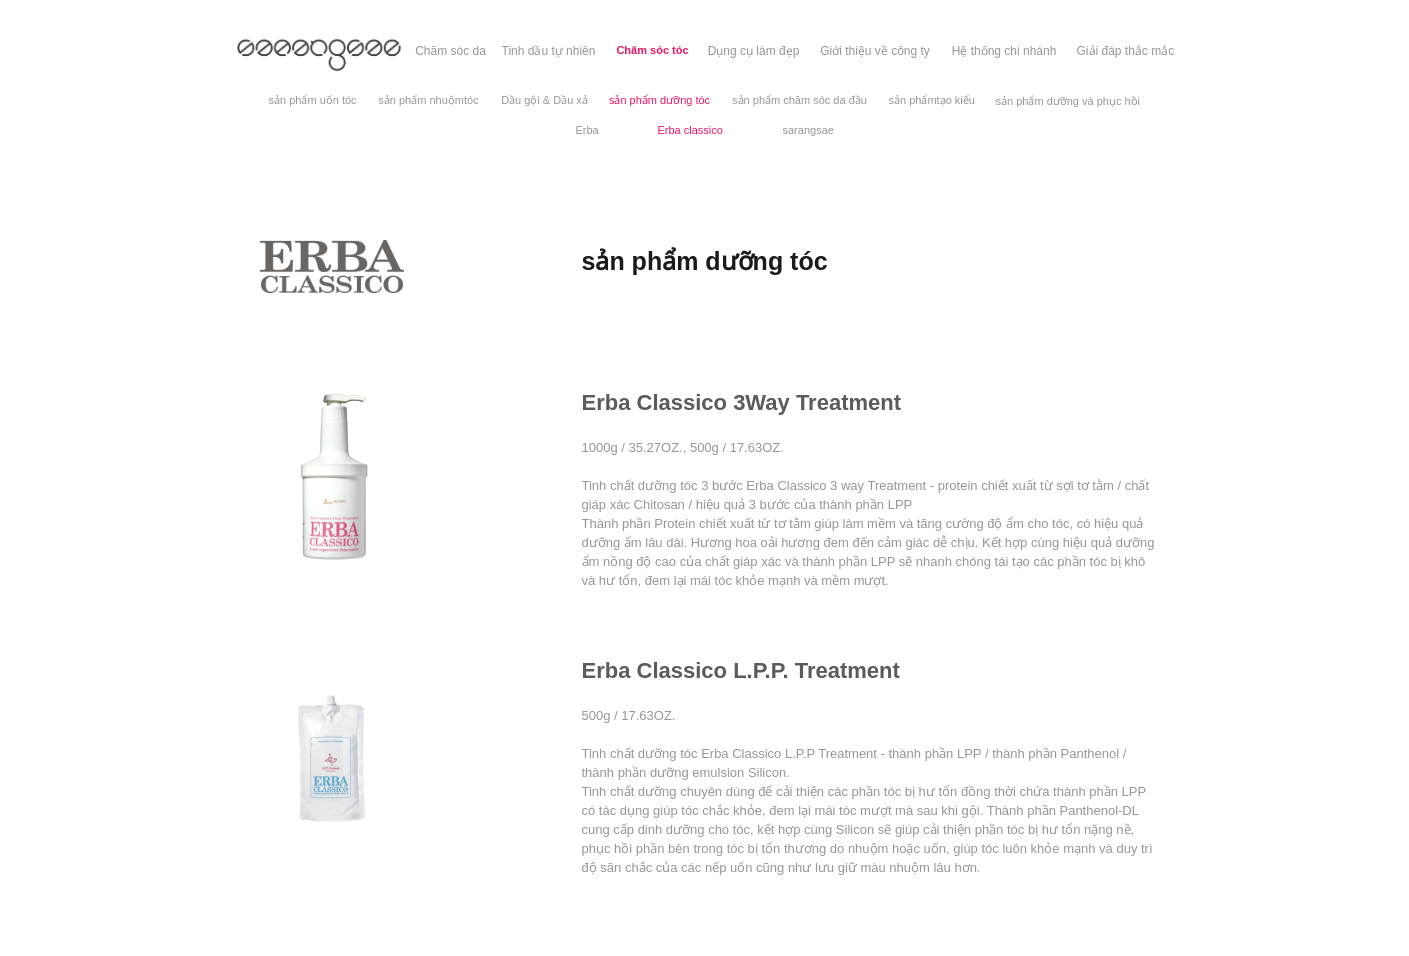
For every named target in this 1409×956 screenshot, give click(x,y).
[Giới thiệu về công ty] (875, 51)
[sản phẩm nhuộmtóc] (429, 100)
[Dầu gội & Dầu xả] (545, 100)
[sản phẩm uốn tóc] (313, 100)
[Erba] (587, 130)
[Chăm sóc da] (451, 51)
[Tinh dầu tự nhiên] (549, 51)
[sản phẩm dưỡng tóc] (660, 100)
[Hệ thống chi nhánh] (1004, 51)
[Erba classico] (690, 130)
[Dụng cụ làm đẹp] (754, 51)
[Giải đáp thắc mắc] (1126, 51)
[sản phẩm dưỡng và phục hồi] (1068, 101)
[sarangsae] (808, 130)
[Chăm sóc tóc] (653, 51)
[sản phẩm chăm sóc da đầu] (800, 100)
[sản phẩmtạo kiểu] (932, 100)
